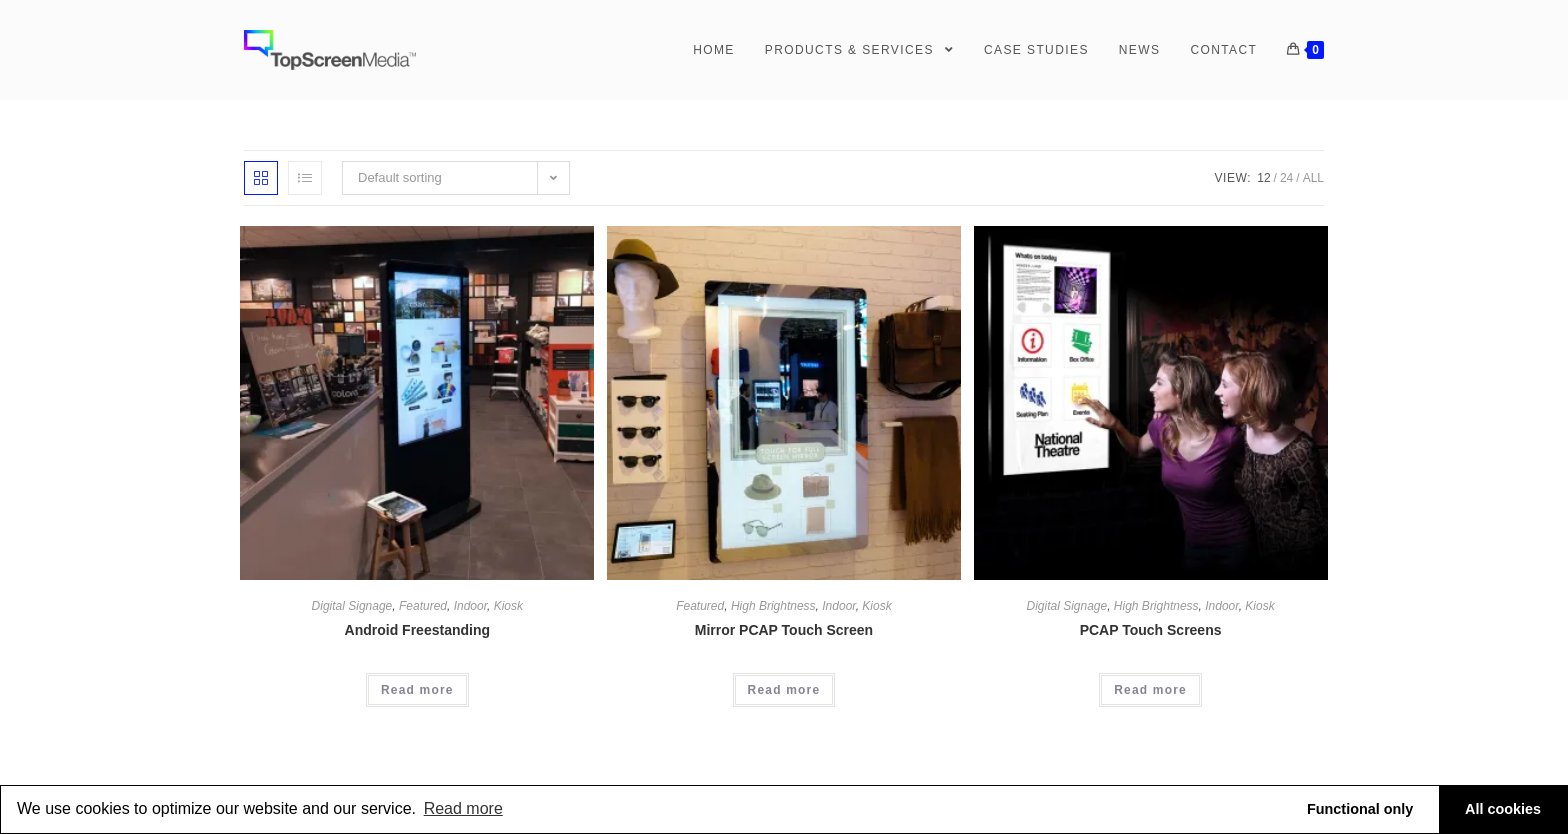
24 (1286, 178)
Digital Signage (352, 606)
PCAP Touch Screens (1151, 630)
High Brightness (773, 606)
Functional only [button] (1360, 809)
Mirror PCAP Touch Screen (784, 630)
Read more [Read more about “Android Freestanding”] (417, 690)
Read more (463, 808)
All (1313, 178)
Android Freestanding (417, 630)
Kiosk (508, 606)
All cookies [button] (1503, 809)
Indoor (470, 606)
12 (1263, 178)
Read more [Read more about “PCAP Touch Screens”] (1150, 690)
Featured (423, 606)
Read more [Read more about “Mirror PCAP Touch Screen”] (784, 690)
